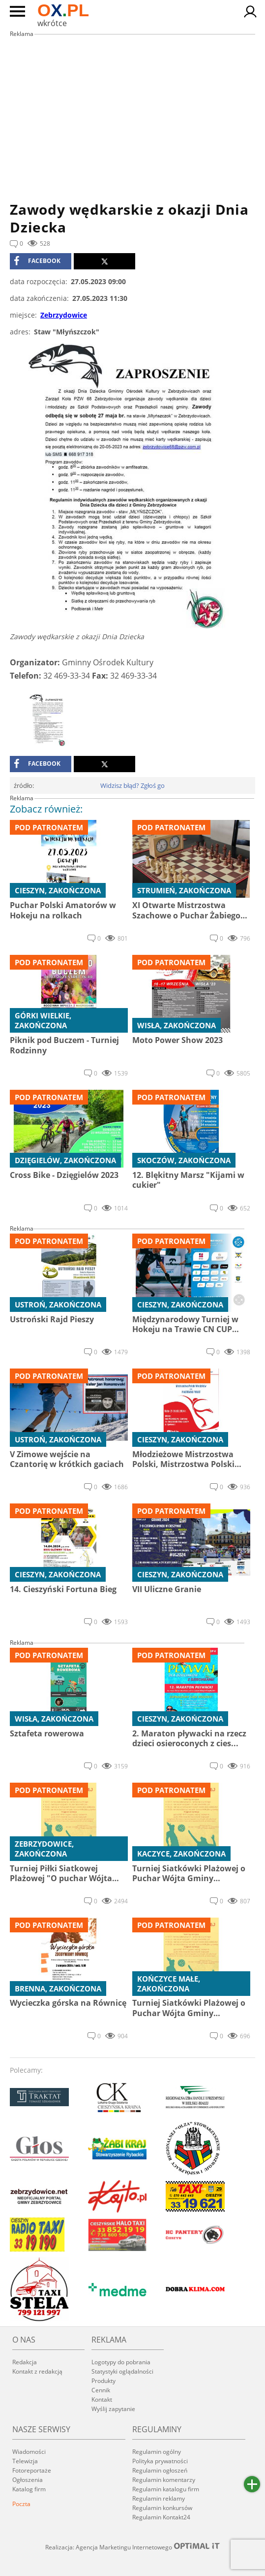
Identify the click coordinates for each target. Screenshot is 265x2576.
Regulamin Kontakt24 (161, 2517)
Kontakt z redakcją (37, 2371)
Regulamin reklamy (158, 2498)
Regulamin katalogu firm (165, 2489)
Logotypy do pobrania (120, 2362)
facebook (37, 261)
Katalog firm (29, 2489)
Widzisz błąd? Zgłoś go (132, 785)
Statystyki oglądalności (122, 2371)
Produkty (103, 2381)
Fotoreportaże (31, 2470)
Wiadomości (29, 2451)
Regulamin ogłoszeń (159, 2470)
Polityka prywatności (160, 2461)
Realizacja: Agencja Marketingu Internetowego (132, 2547)
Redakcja (24, 2362)
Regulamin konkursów (162, 2508)
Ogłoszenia (27, 2480)
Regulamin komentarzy (163, 2480)
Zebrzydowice (63, 315)
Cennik (100, 2390)
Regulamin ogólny (156, 2451)
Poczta (21, 2504)
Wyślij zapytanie (113, 2409)
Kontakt (101, 2399)
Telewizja (25, 2461)
